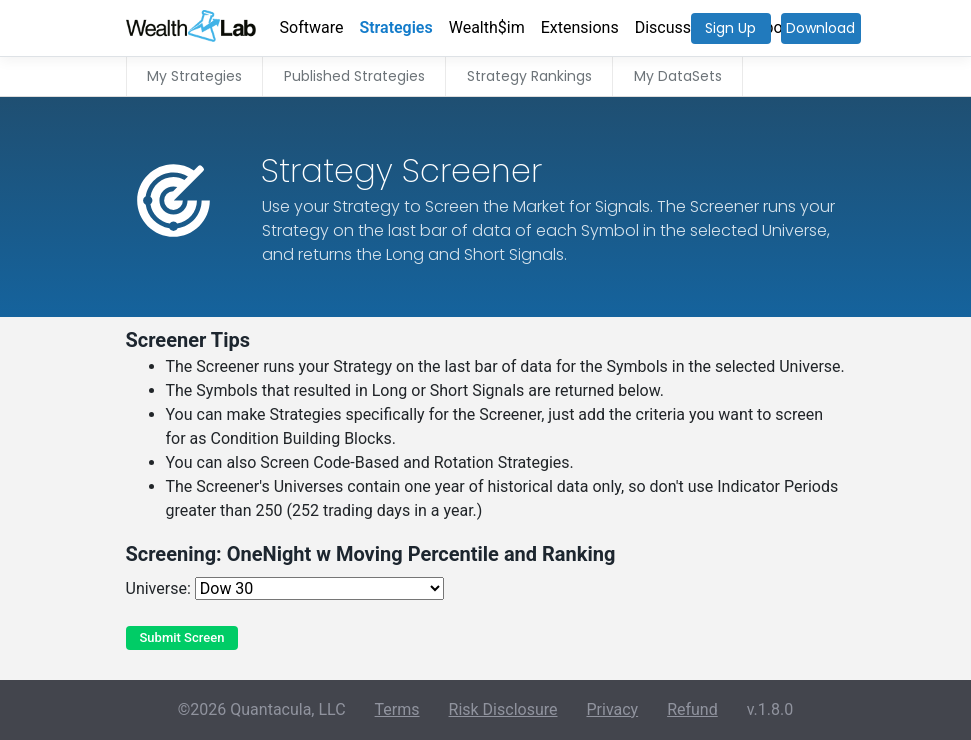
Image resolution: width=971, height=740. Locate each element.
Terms (397, 709)
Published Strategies (354, 76)
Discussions (678, 27)
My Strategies (194, 76)
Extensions (580, 27)
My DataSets (678, 76)
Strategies (395, 27)
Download (820, 28)
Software (312, 27)
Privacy (612, 709)
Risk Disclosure (503, 709)
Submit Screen (182, 637)
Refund (692, 709)
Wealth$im (487, 27)
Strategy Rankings (529, 76)
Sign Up (730, 28)
